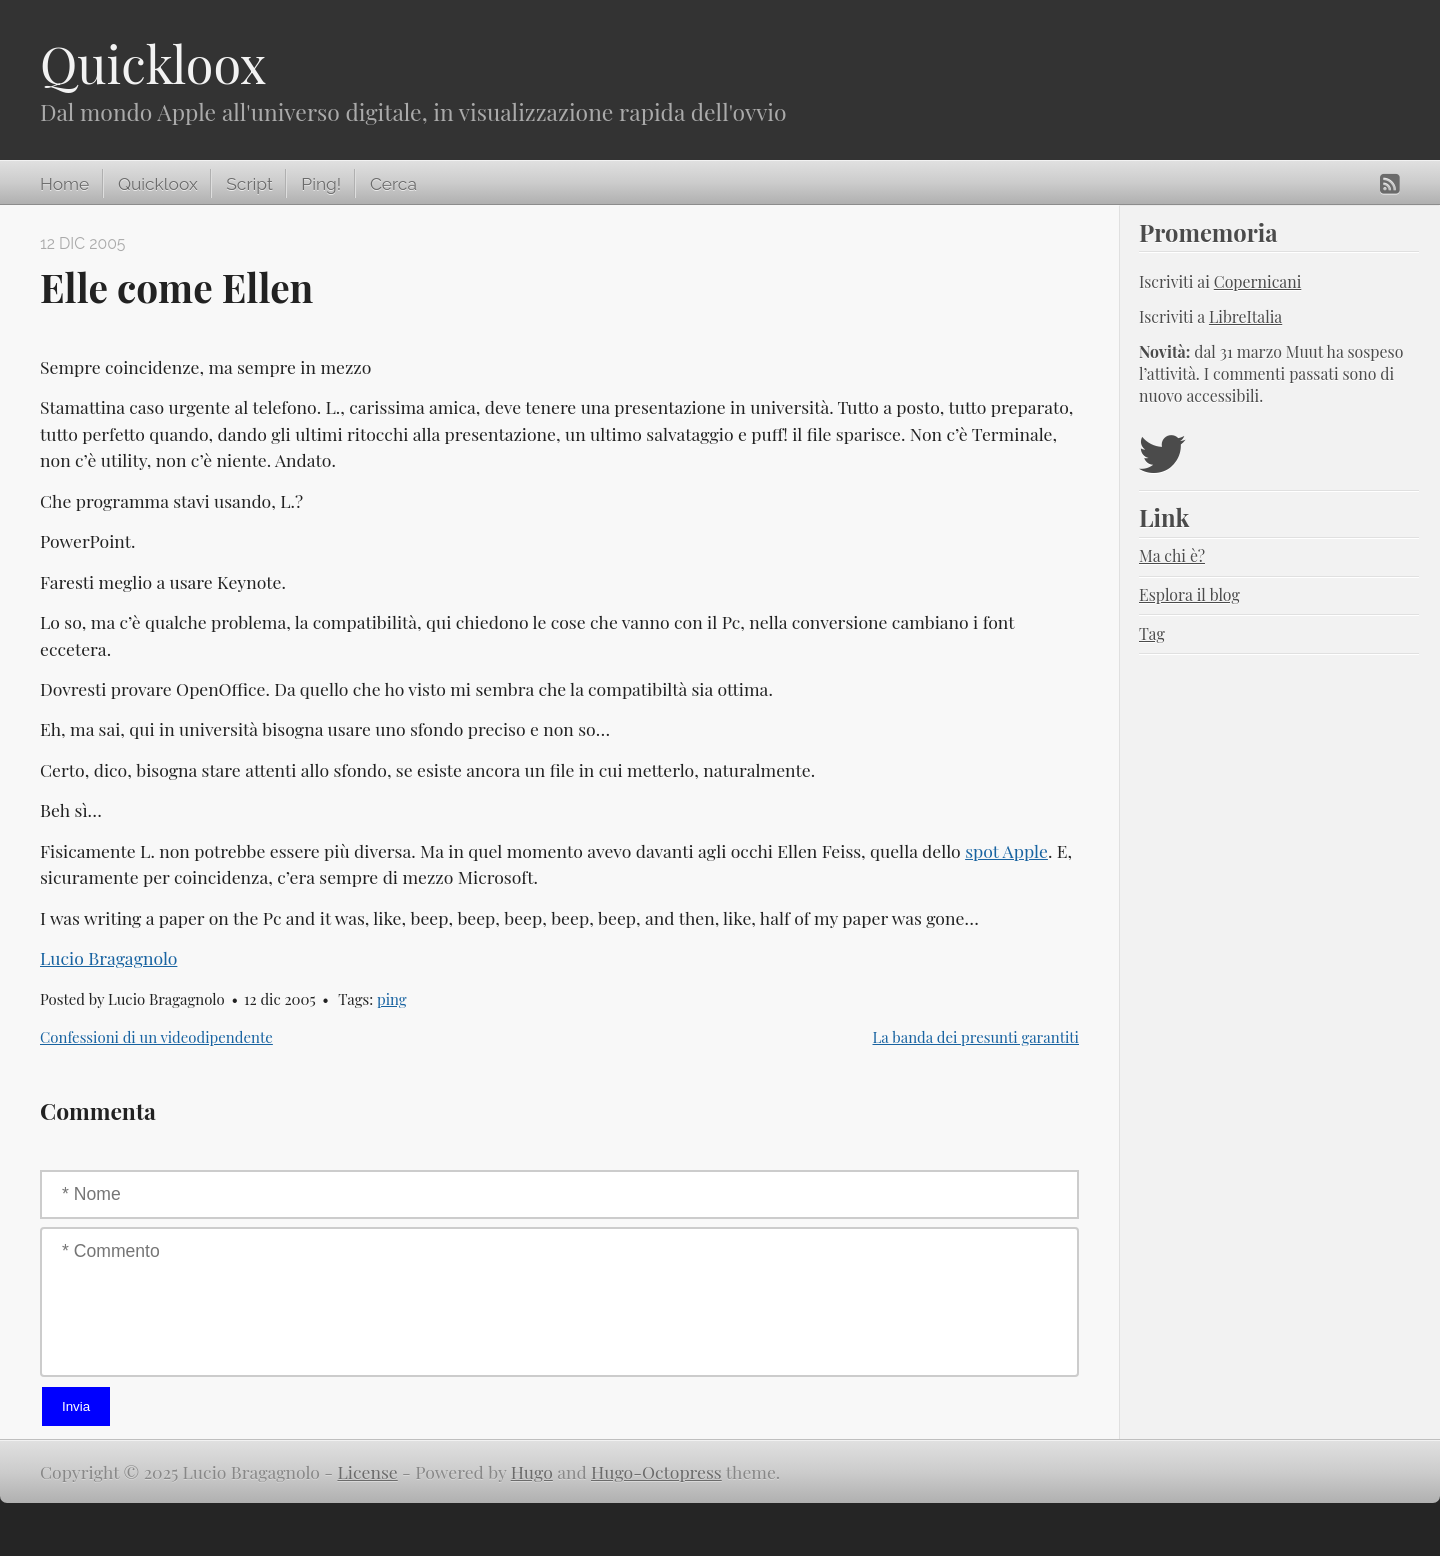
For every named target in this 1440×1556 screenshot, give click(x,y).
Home (64, 184)
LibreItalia (1245, 316)
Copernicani (1258, 281)
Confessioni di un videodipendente (156, 1037)
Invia (76, 1406)
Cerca (393, 184)
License (367, 1471)
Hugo (532, 1471)
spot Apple (1006, 850)
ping (392, 999)
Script (249, 184)
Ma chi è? (1172, 555)
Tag (1152, 633)
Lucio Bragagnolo (108, 957)
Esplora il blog (1189, 594)
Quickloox (153, 63)
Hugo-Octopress (656, 1471)
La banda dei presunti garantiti (976, 1037)
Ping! (321, 184)
